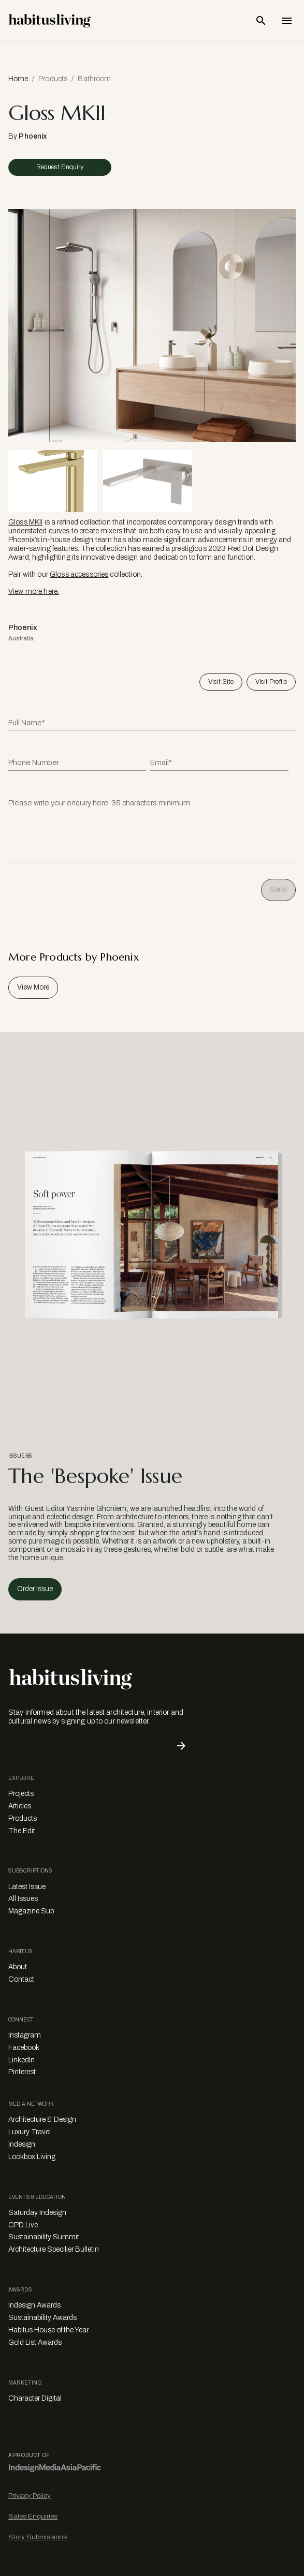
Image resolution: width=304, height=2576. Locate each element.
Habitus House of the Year (48, 2330)
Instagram (24, 2035)
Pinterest (22, 2072)
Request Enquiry (59, 167)
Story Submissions (37, 2537)
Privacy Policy (29, 2495)
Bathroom (94, 79)
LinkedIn (21, 2060)
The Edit (21, 1831)
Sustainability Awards (42, 2318)
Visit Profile (271, 681)
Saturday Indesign (37, 2212)
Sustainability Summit (43, 2237)
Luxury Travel (29, 2132)
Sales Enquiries (32, 2516)
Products (52, 79)
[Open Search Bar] (261, 20)
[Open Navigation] (287, 20)
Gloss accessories (79, 574)
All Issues (23, 1899)
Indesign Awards (34, 2305)
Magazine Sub (31, 1911)
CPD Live (23, 2225)
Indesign (21, 2144)
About (17, 1967)
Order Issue (35, 1589)
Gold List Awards (35, 2342)
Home (18, 79)
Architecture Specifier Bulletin (53, 2249)
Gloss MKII (25, 522)
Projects (21, 1794)
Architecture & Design (42, 2119)
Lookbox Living (31, 2157)
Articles (19, 1806)
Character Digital (35, 2398)
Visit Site (221, 681)
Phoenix (33, 136)
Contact (21, 1979)
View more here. (33, 591)
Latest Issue (27, 1887)
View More (33, 987)
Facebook (23, 2047)
